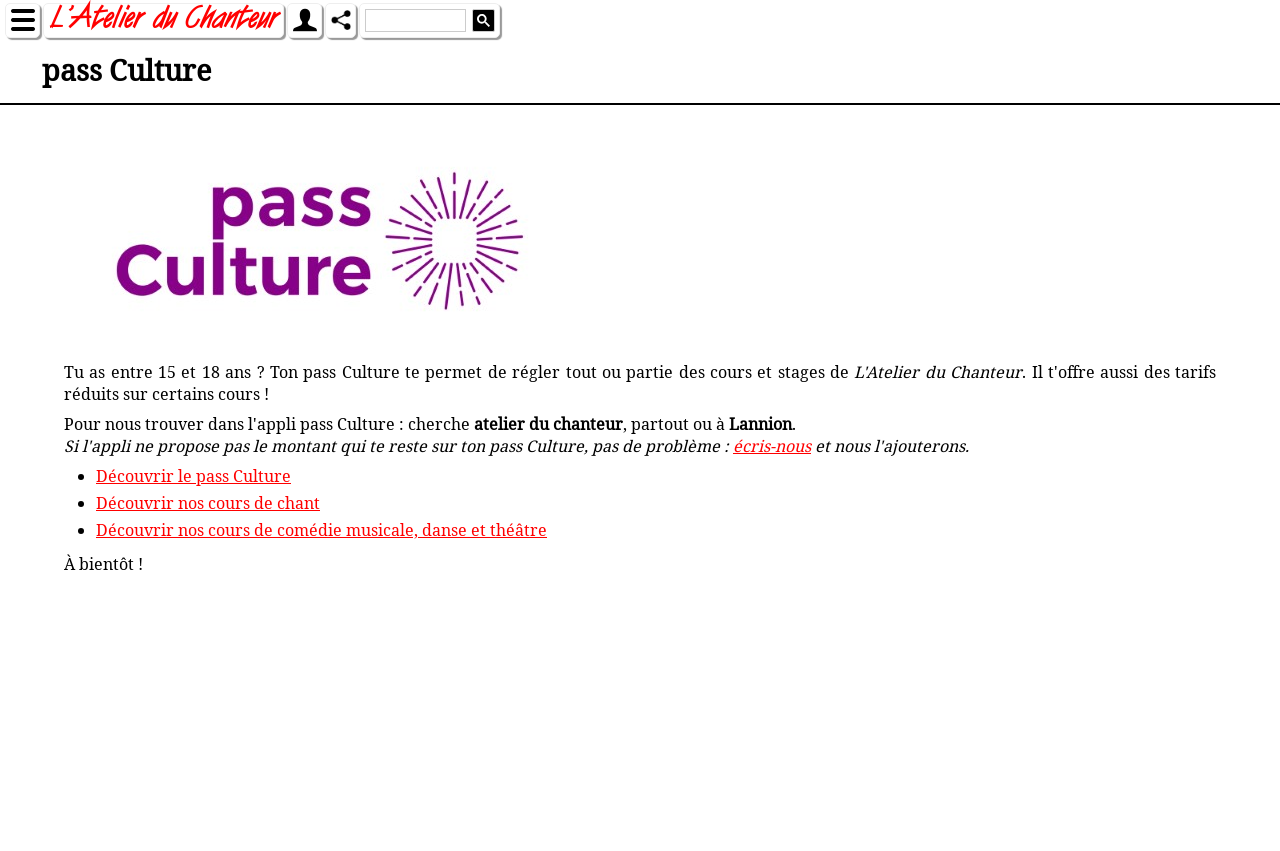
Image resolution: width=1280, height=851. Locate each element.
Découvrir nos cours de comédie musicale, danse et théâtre (321, 530)
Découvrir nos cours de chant (208, 503)
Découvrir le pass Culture (193, 476)
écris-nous (772, 446)
